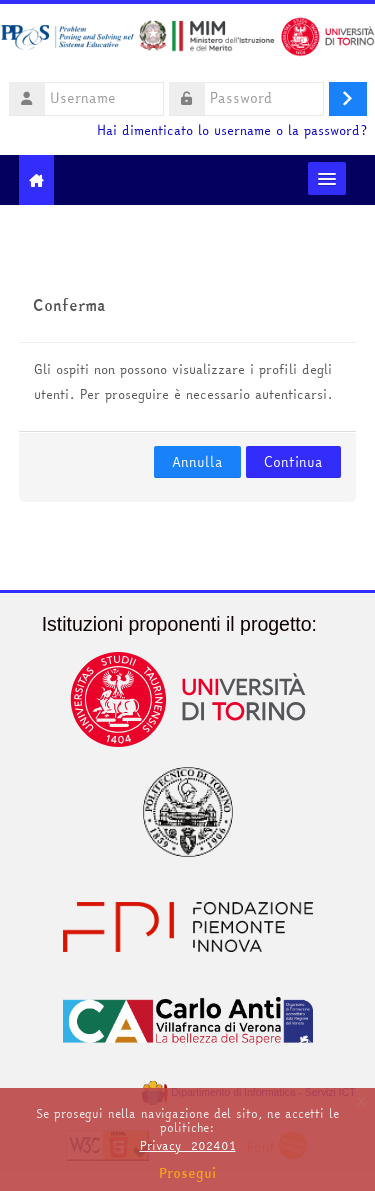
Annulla (197, 462)
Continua (293, 462)
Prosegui (188, 1173)
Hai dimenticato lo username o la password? (232, 130)
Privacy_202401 (188, 1145)
